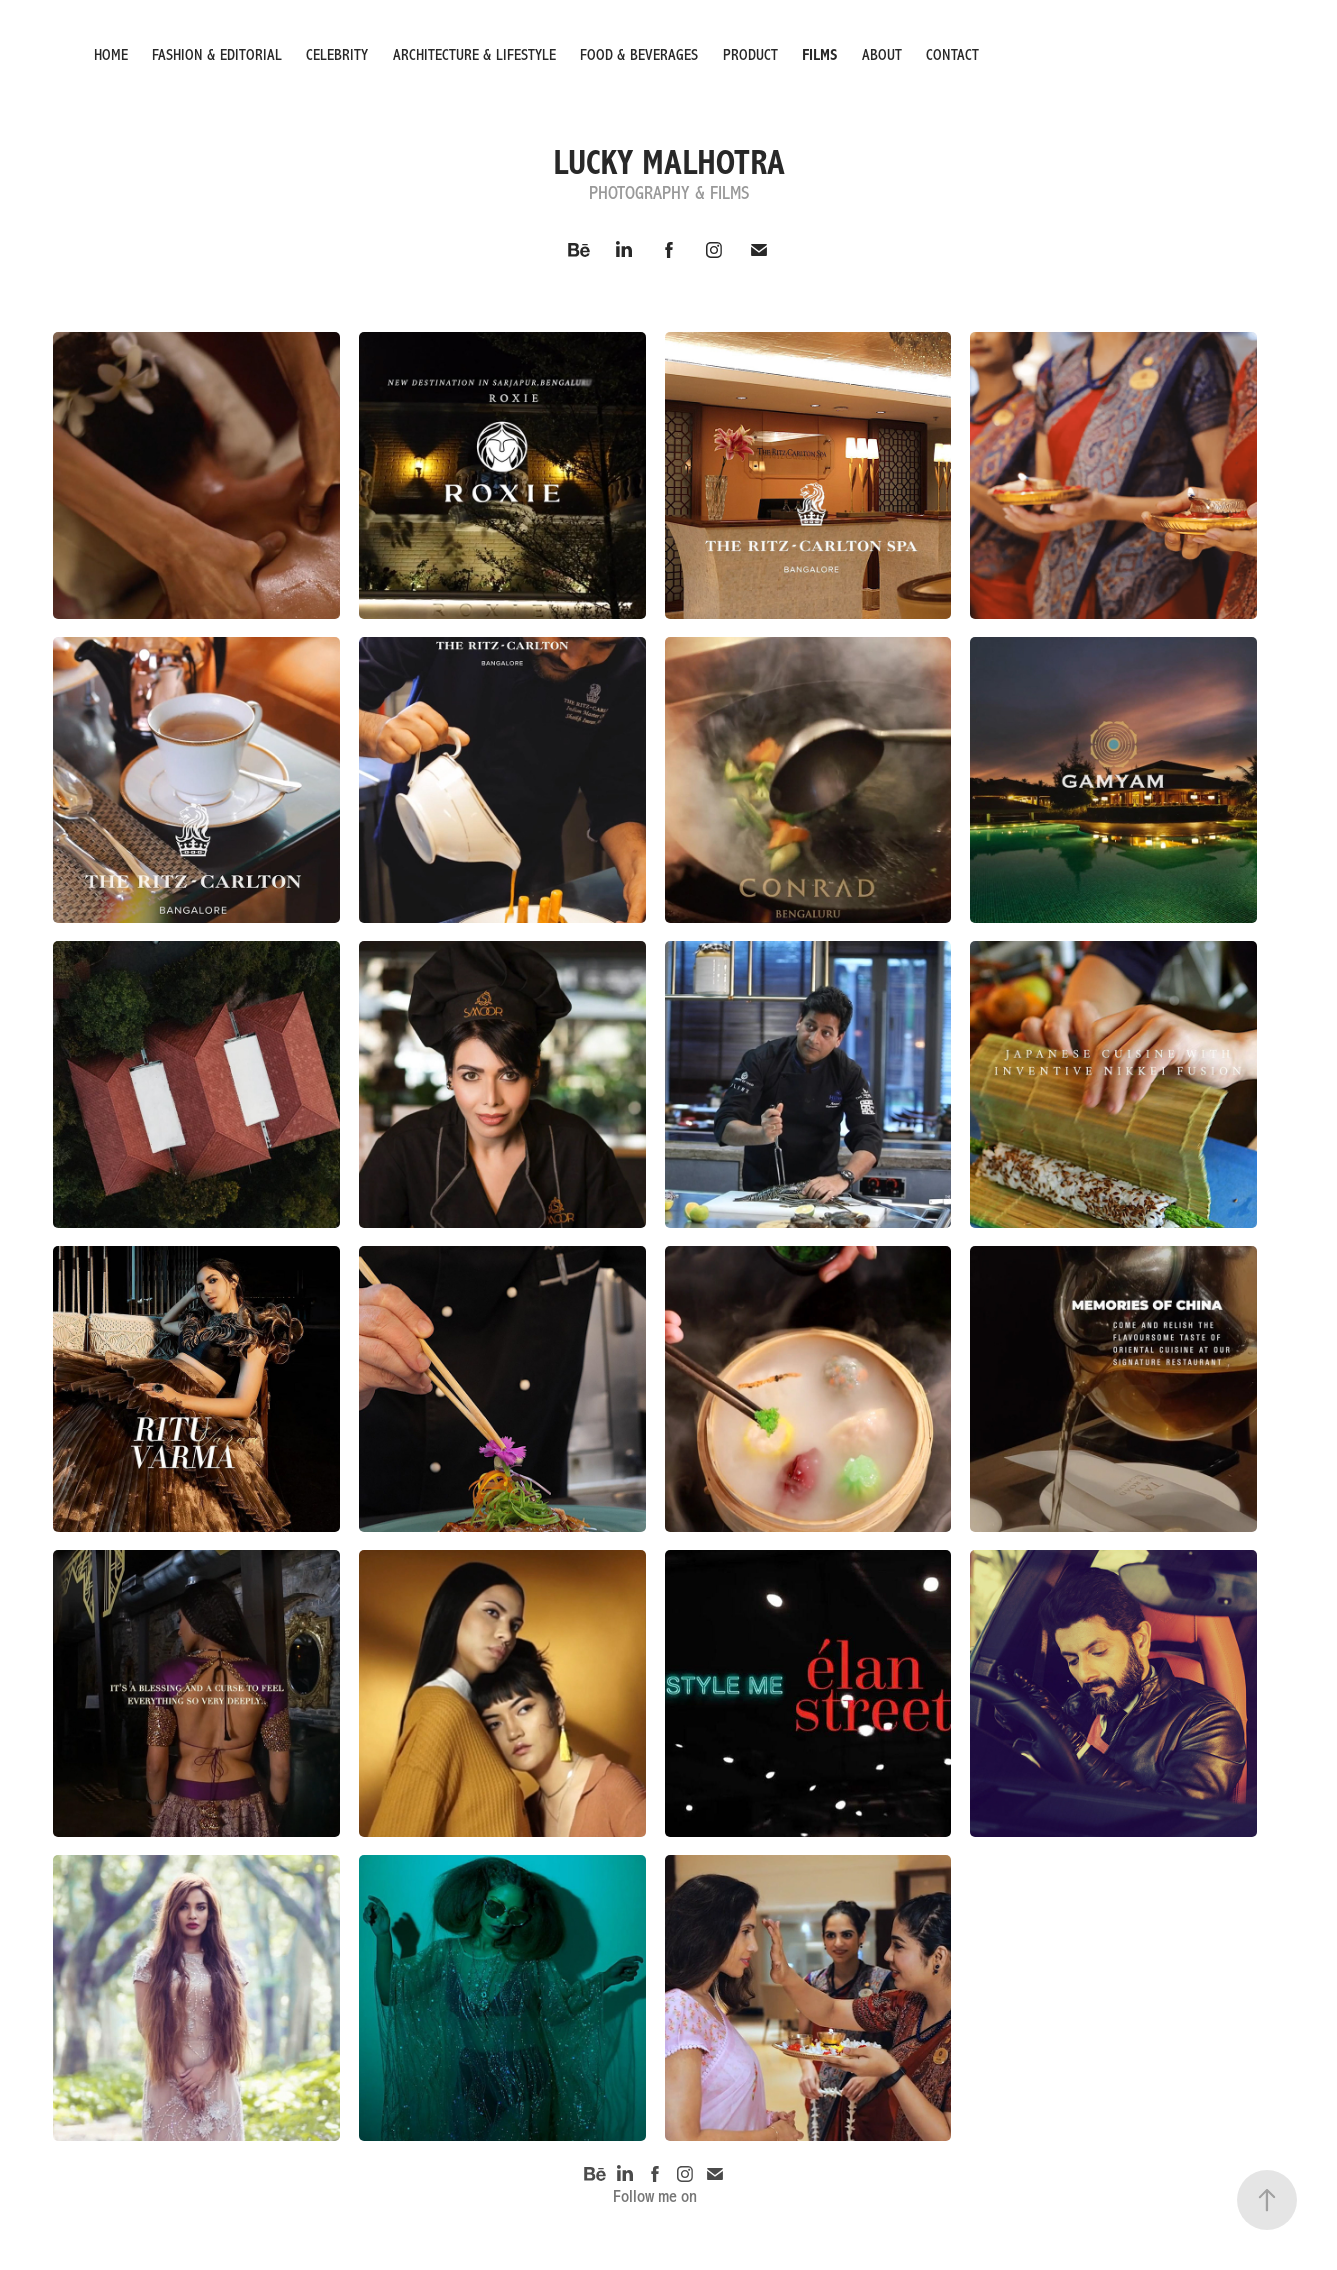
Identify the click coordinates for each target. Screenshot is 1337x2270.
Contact (952, 55)
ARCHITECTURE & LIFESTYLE (474, 55)
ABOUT (882, 55)
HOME (111, 55)
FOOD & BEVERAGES (639, 55)
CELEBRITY (337, 55)
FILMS (819, 55)
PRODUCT (750, 55)
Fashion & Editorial (217, 55)
